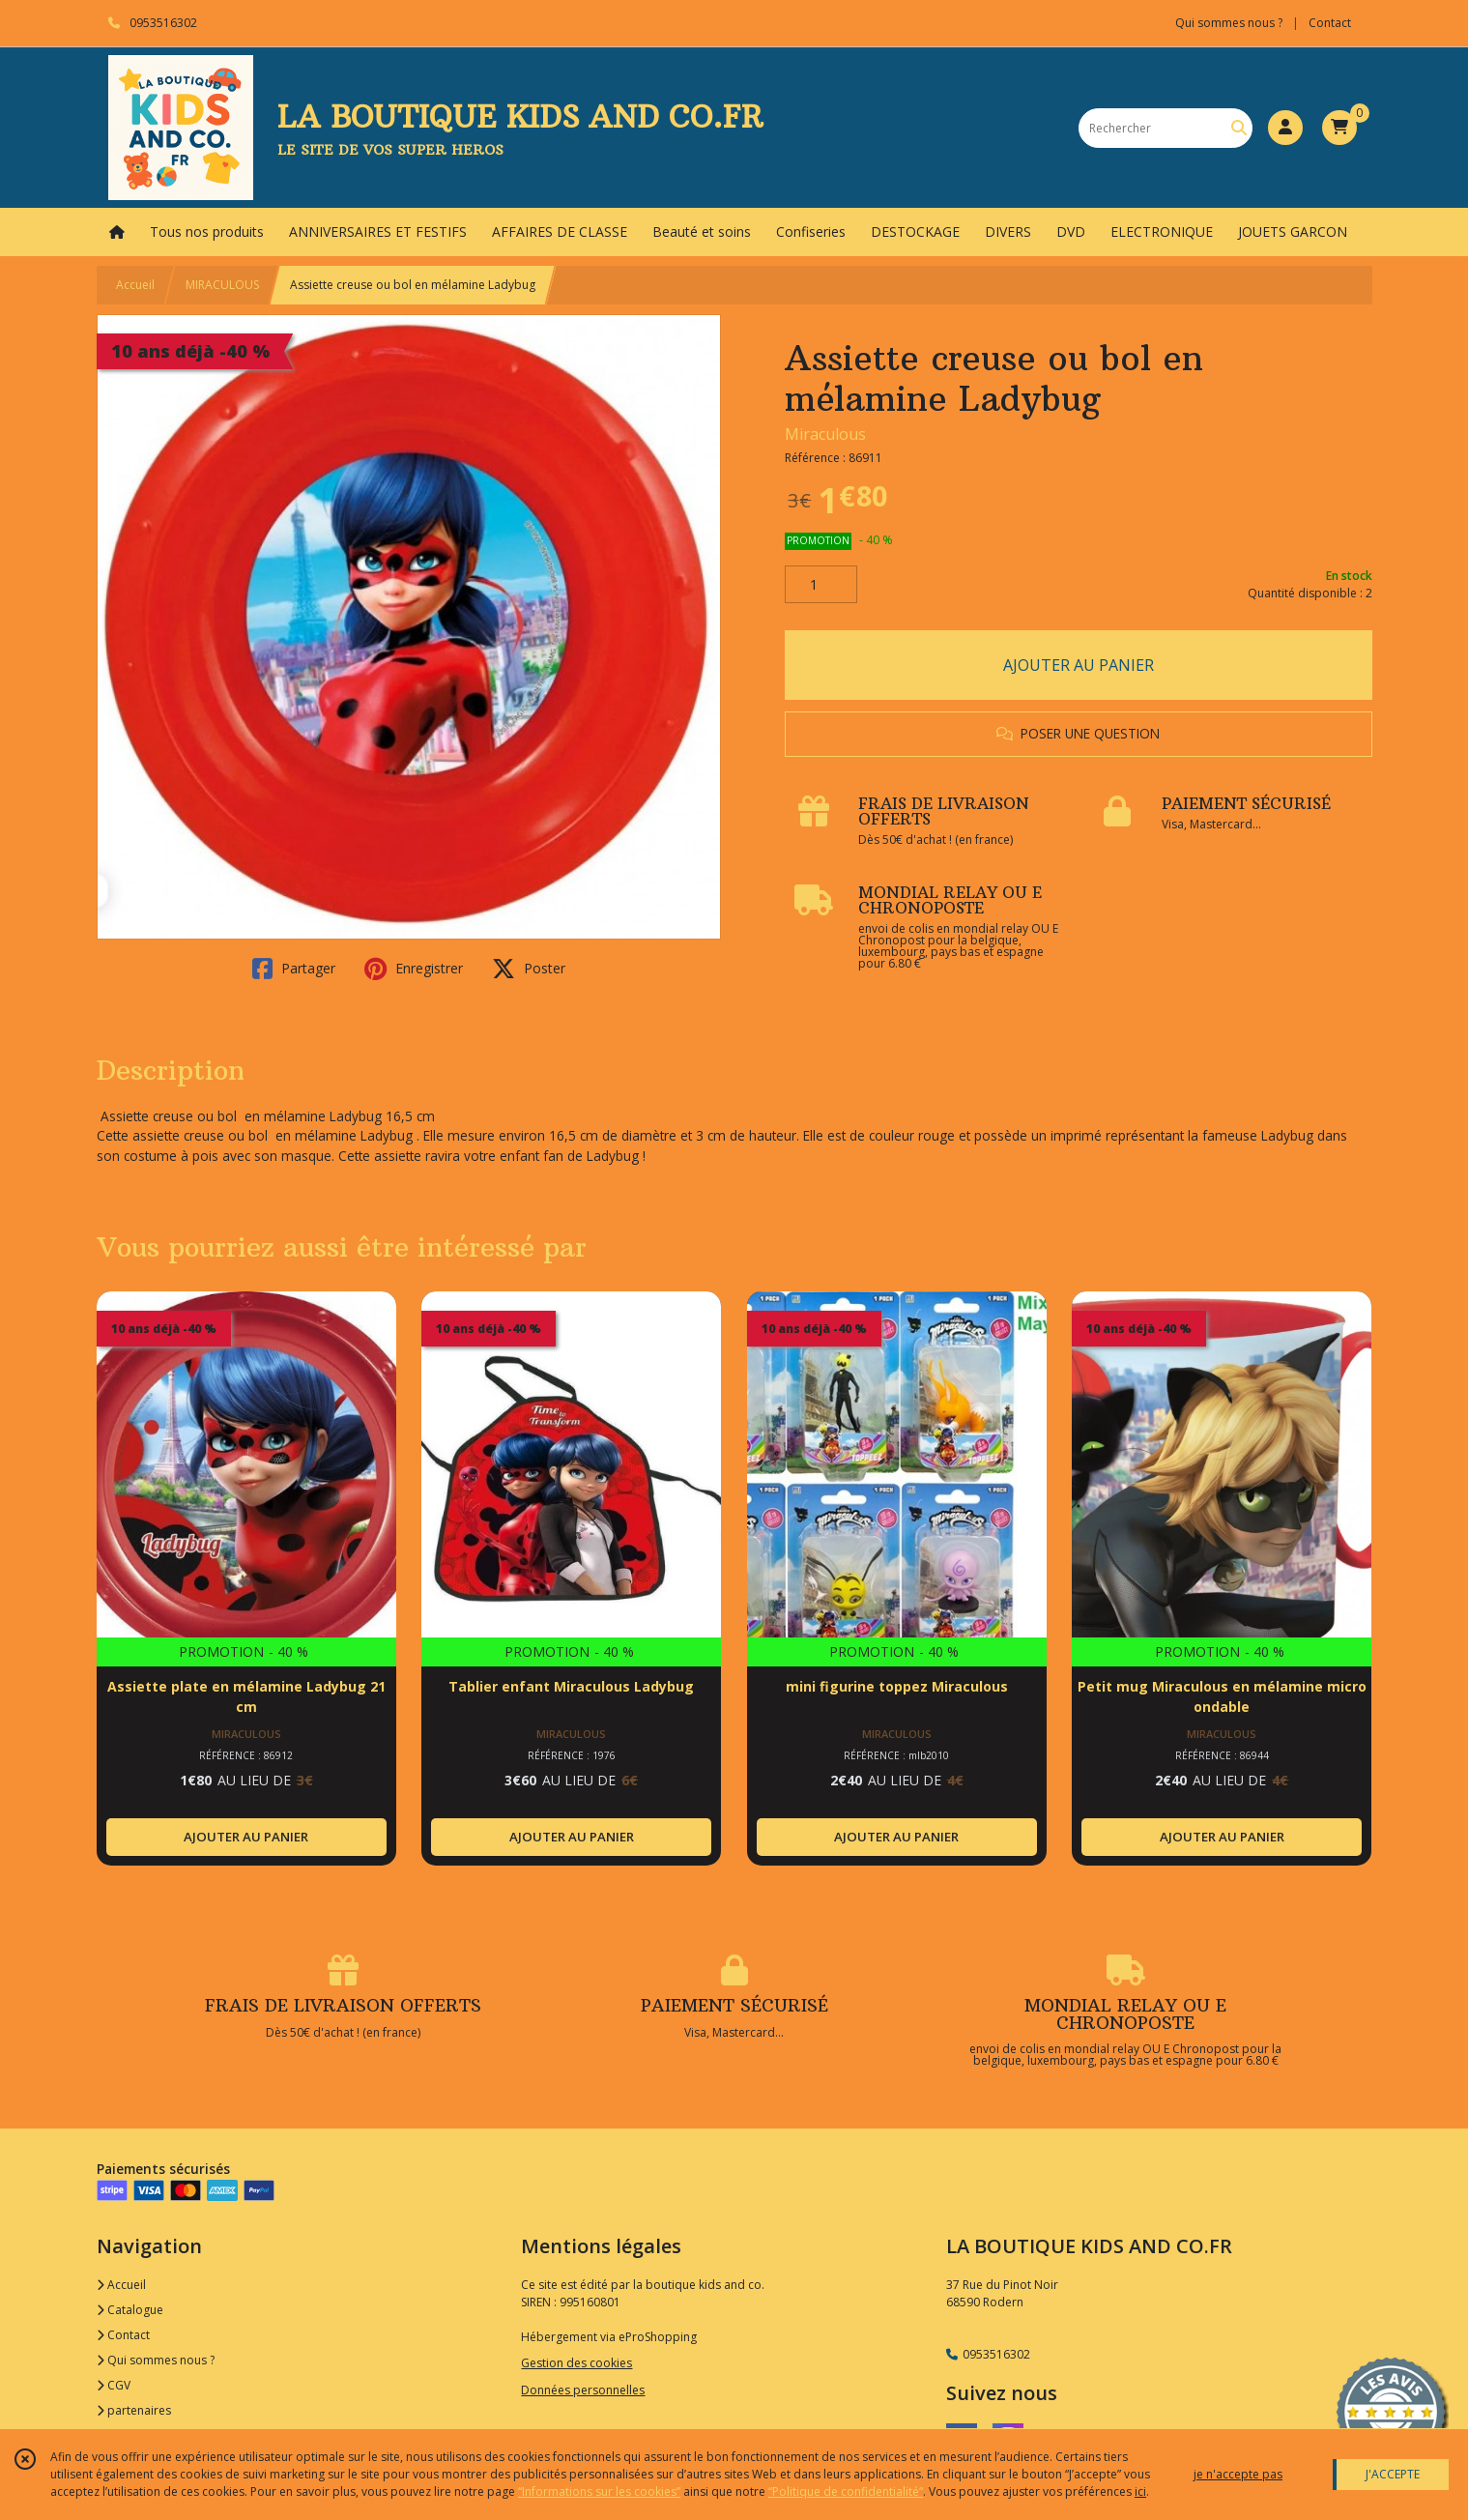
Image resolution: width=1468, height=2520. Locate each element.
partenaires (134, 2410)
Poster (528, 968)
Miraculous (825, 434)
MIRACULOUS (222, 284)
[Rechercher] (1239, 128)
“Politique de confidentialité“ (845, 2491)
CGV (113, 2385)
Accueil (135, 284)
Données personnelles (583, 2390)
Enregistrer (413, 968)
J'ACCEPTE (1393, 2474)
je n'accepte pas (1238, 2474)
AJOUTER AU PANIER (1078, 665)
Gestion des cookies (576, 2363)
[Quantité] (821, 584)
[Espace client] (1285, 127)
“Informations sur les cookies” (599, 2491)
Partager (293, 968)
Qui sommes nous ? (156, 2360)
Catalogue (130, 2310)
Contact (1330, 22)
